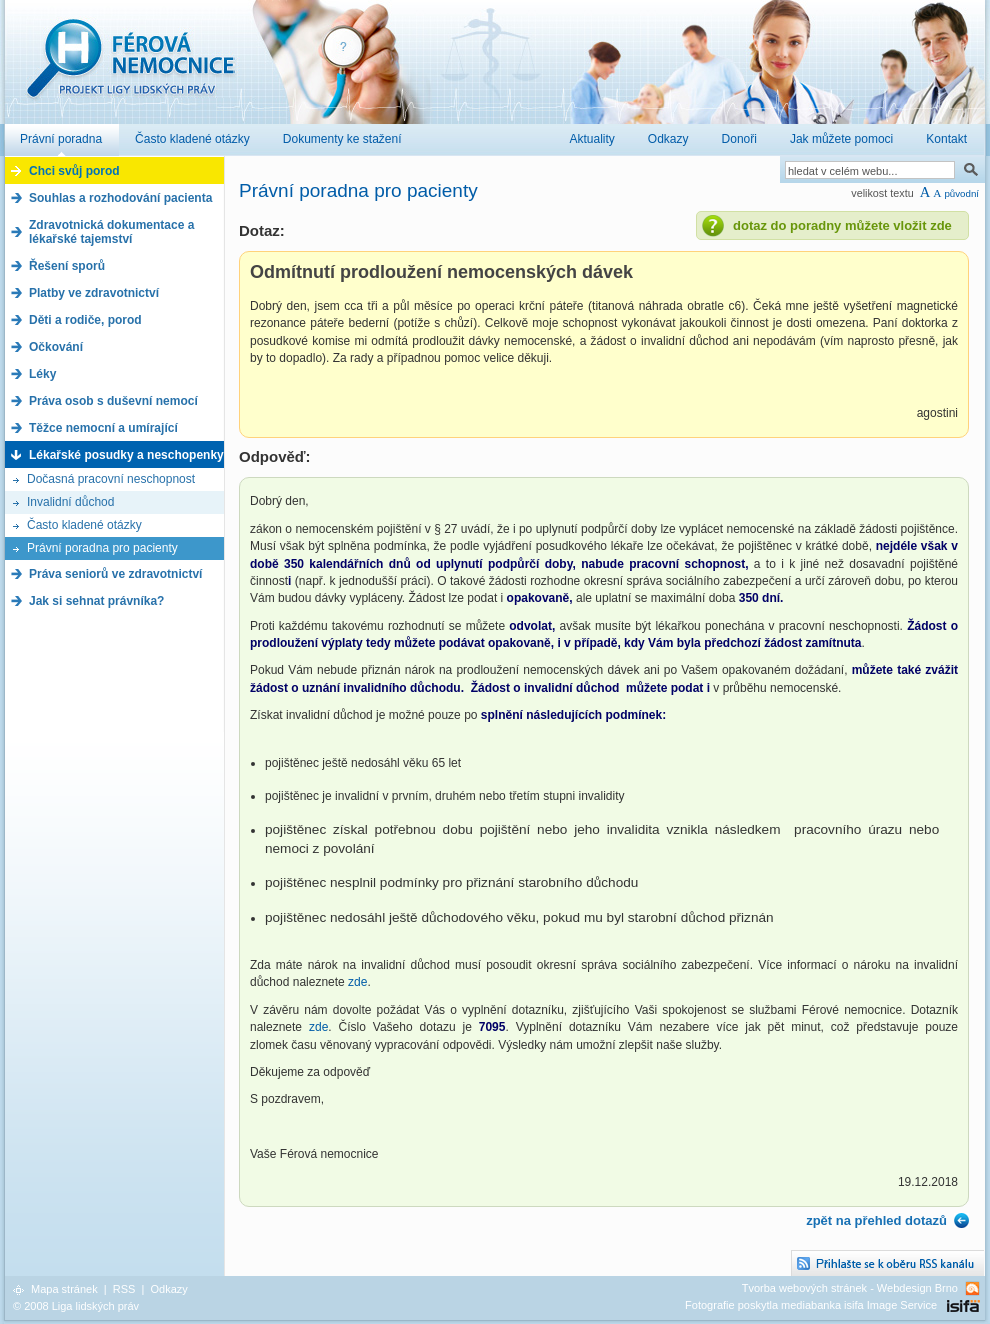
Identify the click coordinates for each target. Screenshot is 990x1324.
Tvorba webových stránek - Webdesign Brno (850, 1288)
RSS (124, 1289)
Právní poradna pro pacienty (102, 548)
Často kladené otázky (84, 525)
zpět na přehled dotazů (876, 1220)
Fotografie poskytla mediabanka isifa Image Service (811, 1305)
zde (357, 982)
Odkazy (168, 1289)
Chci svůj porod (74, 171)
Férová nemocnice (130, 68)
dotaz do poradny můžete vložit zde (842, 225)
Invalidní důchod (70, 502)
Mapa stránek (64, 1289)
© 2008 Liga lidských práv (76, 1306)
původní (961, 193)
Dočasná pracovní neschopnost (111, 479)
